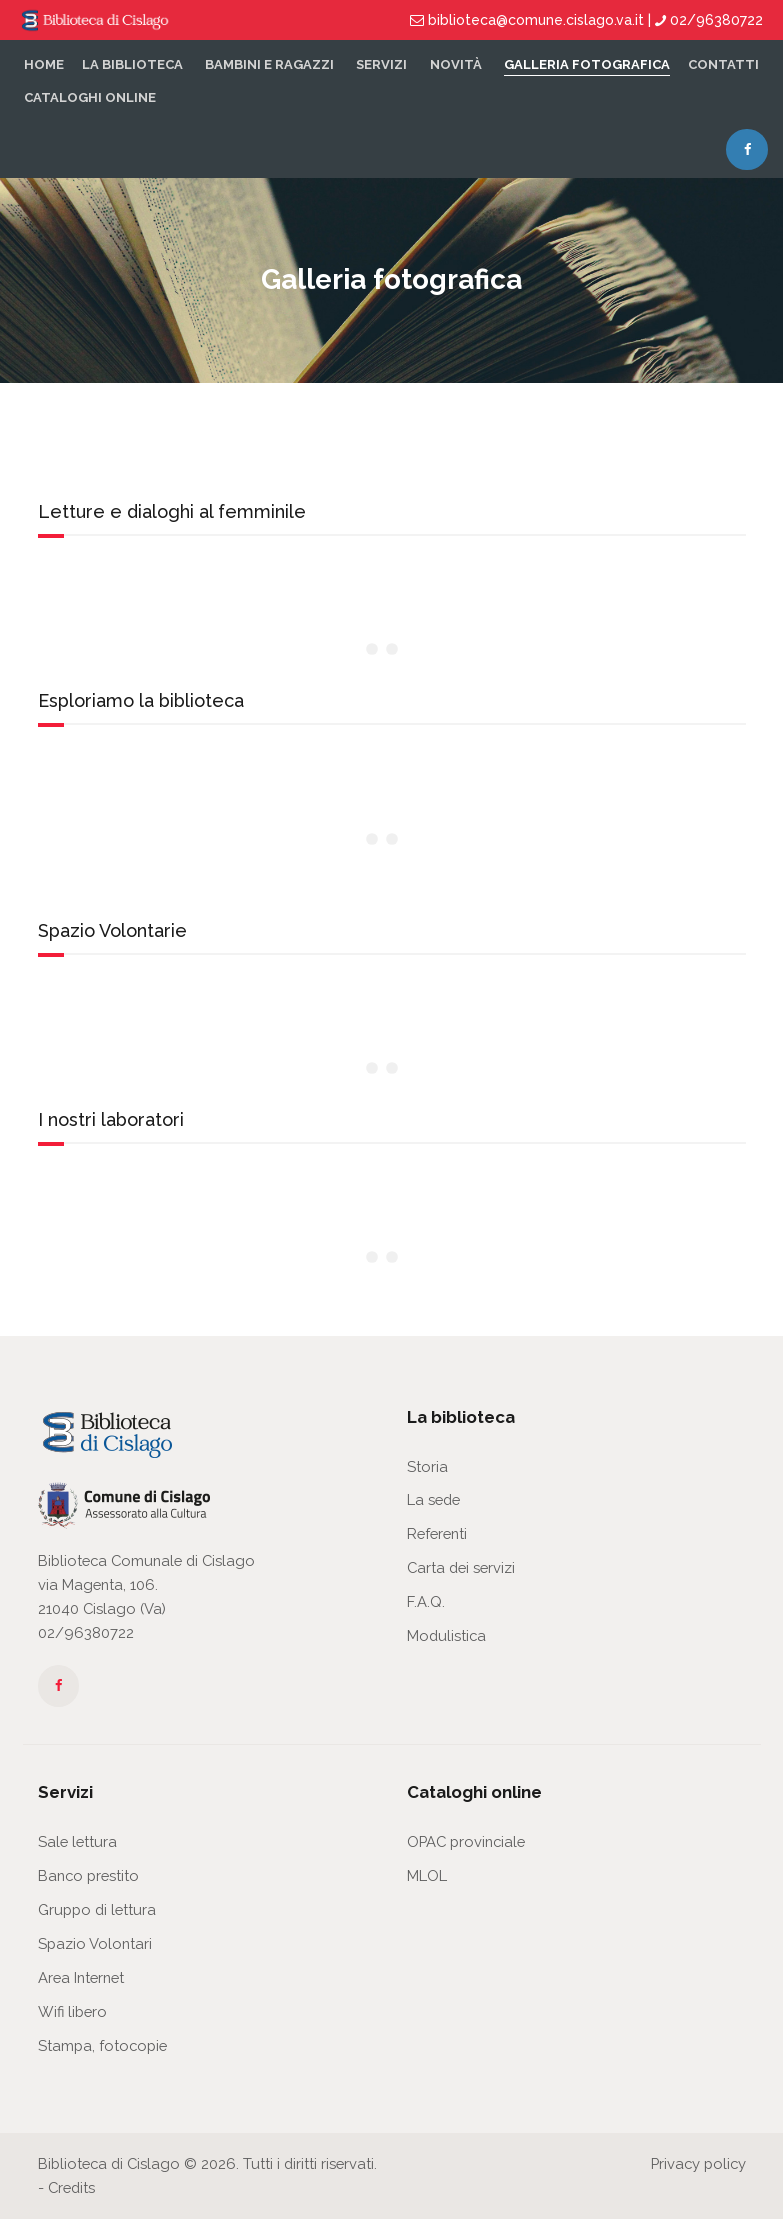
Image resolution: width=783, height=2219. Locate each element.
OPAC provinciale (466, 1841)
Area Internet (81, 1977)
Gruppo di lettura (97, 1909)
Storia (427, 1466)
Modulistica (446, 1635)
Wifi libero (72, 2011)
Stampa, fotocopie (102, 2045)
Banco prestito (88, 1875)
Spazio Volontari (95, 1943)
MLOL (427, 1875)
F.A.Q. (426, 1601)
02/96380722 (86, 1632)
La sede (433, 1499)
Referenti (437, 1533)
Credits (71, 2187)
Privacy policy (698, 2163)
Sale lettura (77, 1841)
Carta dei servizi (461, 1567)
